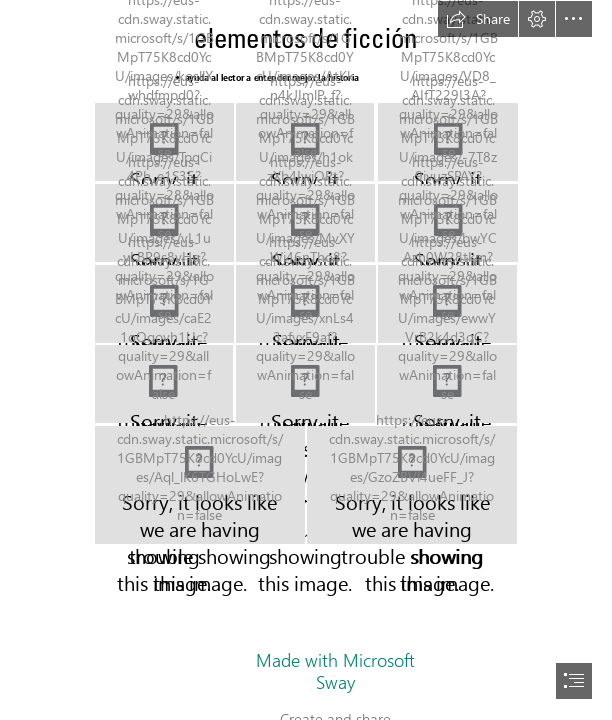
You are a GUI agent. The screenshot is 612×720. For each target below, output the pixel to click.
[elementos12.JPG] (447, 384)
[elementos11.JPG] (305, 384)
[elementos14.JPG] (411, 485)
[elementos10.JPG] (164, 384)
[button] (478, 19)
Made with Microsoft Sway (335, 671)
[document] (306, 360)
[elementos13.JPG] (200, 485)
